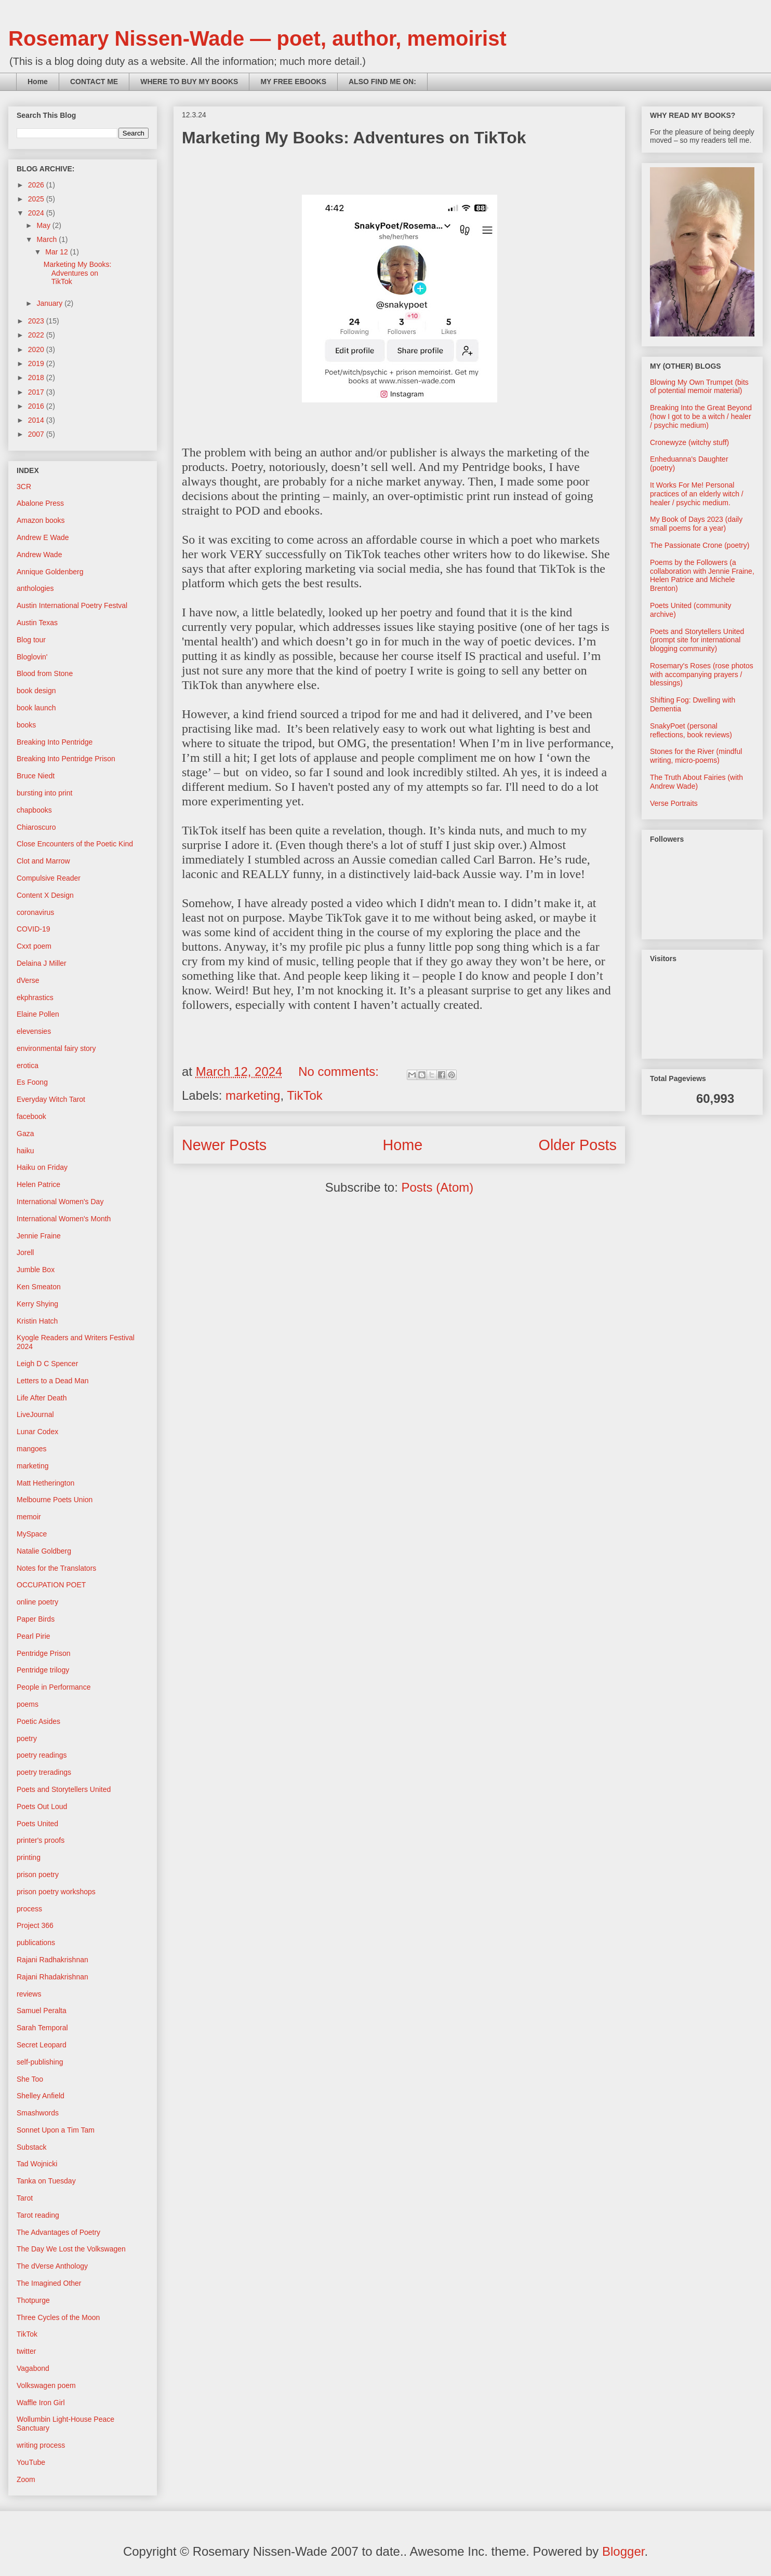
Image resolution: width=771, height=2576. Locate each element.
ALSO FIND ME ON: (382, 81)
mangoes (32, 1449)
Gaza (25, 1133)
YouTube (31, 2462)
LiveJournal (35, 1414)
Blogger (623, 2551)
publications (36, 1942)
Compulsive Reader (49, 878)
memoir (29, 1517)
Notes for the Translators (56, 1568)
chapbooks (34, 810)
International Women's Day (60, 1201)
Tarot (25, 2198)
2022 (37, 335)
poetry (27, 1738)
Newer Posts (224, 1145)
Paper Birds (36, 1619)
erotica (27, 1065)
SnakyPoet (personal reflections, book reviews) (691, 730)
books (26, 725)
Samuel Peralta (42, 2010)
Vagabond (33, 2368)
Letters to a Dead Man (53, 1381)
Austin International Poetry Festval (72, 605)
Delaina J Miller (42, 963)
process (29, 1909)
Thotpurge (33, 2300)
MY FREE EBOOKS (293, 81)
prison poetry (38, 1874)
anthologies (35, 588)
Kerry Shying (37, 1304)
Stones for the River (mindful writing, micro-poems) (696, 755)
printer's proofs (40, 1840)
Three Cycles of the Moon (58, 2317)
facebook (31, 1116)
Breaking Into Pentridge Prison (66, 758)
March (47, 239)
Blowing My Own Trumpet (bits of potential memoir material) (699, 386)
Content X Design (45, 895)
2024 (37, 213)
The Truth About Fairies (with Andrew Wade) (696, 781)
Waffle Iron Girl (41, 2402)
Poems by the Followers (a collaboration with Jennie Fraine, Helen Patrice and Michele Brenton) (702, 575)
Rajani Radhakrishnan (52, 1959)
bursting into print (44, 793)
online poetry (37, 1602)
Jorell (25, 1252)
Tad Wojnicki (37, 2164)
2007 (37, 434)
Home (38, 81)
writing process (41, 2445)
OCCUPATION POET (51, 1585)
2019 (37, 363)
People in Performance (53, 1687)
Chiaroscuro (36, 827)
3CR (24, 486)
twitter (26, 2351)
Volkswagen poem (46, 2385)
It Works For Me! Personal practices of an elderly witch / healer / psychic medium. (696, 494)
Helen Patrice (38, 1184)
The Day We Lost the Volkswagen (71, 2249)
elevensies (34, 1031)
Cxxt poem (34, 946)
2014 (37, 420)
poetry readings (42, 1755)
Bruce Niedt (36, 776)
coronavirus (35, 912)
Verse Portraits (674, 803)
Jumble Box (36, 1269)
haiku (25, 1151)
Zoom (26, 2479)
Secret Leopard (42, 2045)
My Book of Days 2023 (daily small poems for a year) (696, 523)
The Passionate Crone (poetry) (699, 545)
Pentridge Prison (44, 1653)
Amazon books (41, 520)
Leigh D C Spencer (47, 1363)
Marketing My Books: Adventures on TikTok (354, 137)
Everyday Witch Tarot (51, 1099)
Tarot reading (38, 2215)
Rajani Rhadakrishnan (52, 1977)
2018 (37, 377)
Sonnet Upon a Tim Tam (56, 2130)
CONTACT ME (94, 81)
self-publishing (40, 2062)
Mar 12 (57, 252)
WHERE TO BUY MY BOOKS (189, 81)
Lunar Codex (37, 1431)
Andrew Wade (39, 554)
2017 (37, 392)
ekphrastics (35, 997)
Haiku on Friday (42, 1167)
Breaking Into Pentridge (54, 742)
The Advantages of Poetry (58, 2232)
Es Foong (32, 1082)
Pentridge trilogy (43, 1670)
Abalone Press (40, 503)
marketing (252, 1095)
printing (29, 1857)
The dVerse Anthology (52, 2266)
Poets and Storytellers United (64, 1789)
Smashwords (38, 2113)
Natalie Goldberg (44, 1551)
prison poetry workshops (56, 1891)
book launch (36, 708)
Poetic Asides (38, 1721)
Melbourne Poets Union (54, 1499)
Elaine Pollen (38, 1014)
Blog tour (31, 640)
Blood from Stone (45, 673)
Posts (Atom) (438, 1187)
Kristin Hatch (37, 1321)
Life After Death (42, 1398)
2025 (37, 199)
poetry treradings (44, 1772)
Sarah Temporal (42, 2028)
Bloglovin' (32, 657)
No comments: (340, 1071)
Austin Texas (37, 622)
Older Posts (578, 1145)
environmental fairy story (56, 1048)
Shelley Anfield (40, 2096)
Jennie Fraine (39, 1236)
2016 (37, 406)
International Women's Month (64, 1219)
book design (36, 690)
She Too (30, 2079)
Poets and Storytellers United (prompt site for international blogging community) (697, 640)
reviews (29, 1994)
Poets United (37, 1823)
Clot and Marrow (43, 861)
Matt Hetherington (45, 1483)
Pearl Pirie (33, 1636)
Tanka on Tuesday (46, 2181)
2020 (37, 349)
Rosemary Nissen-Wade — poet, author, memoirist (257, 38)
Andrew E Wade (43, 537)
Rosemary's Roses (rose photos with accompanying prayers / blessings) (701, 674)
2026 (37, 185)
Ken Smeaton (39, 1287)
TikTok (304, 1095)
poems (27, 1704)
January (50, 303)
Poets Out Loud (42, 1806)
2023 (37, 321)
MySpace (32, 1534)
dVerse (28, 980)
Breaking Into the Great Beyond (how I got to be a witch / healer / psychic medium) (701, 416)
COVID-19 (33, 929)
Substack (32, 2147)
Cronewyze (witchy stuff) (689, 442)
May (44, 225)
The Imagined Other (49, 2283)
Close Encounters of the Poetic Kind (75, 844)
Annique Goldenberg (50, 572)
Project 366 (35, 1925)
